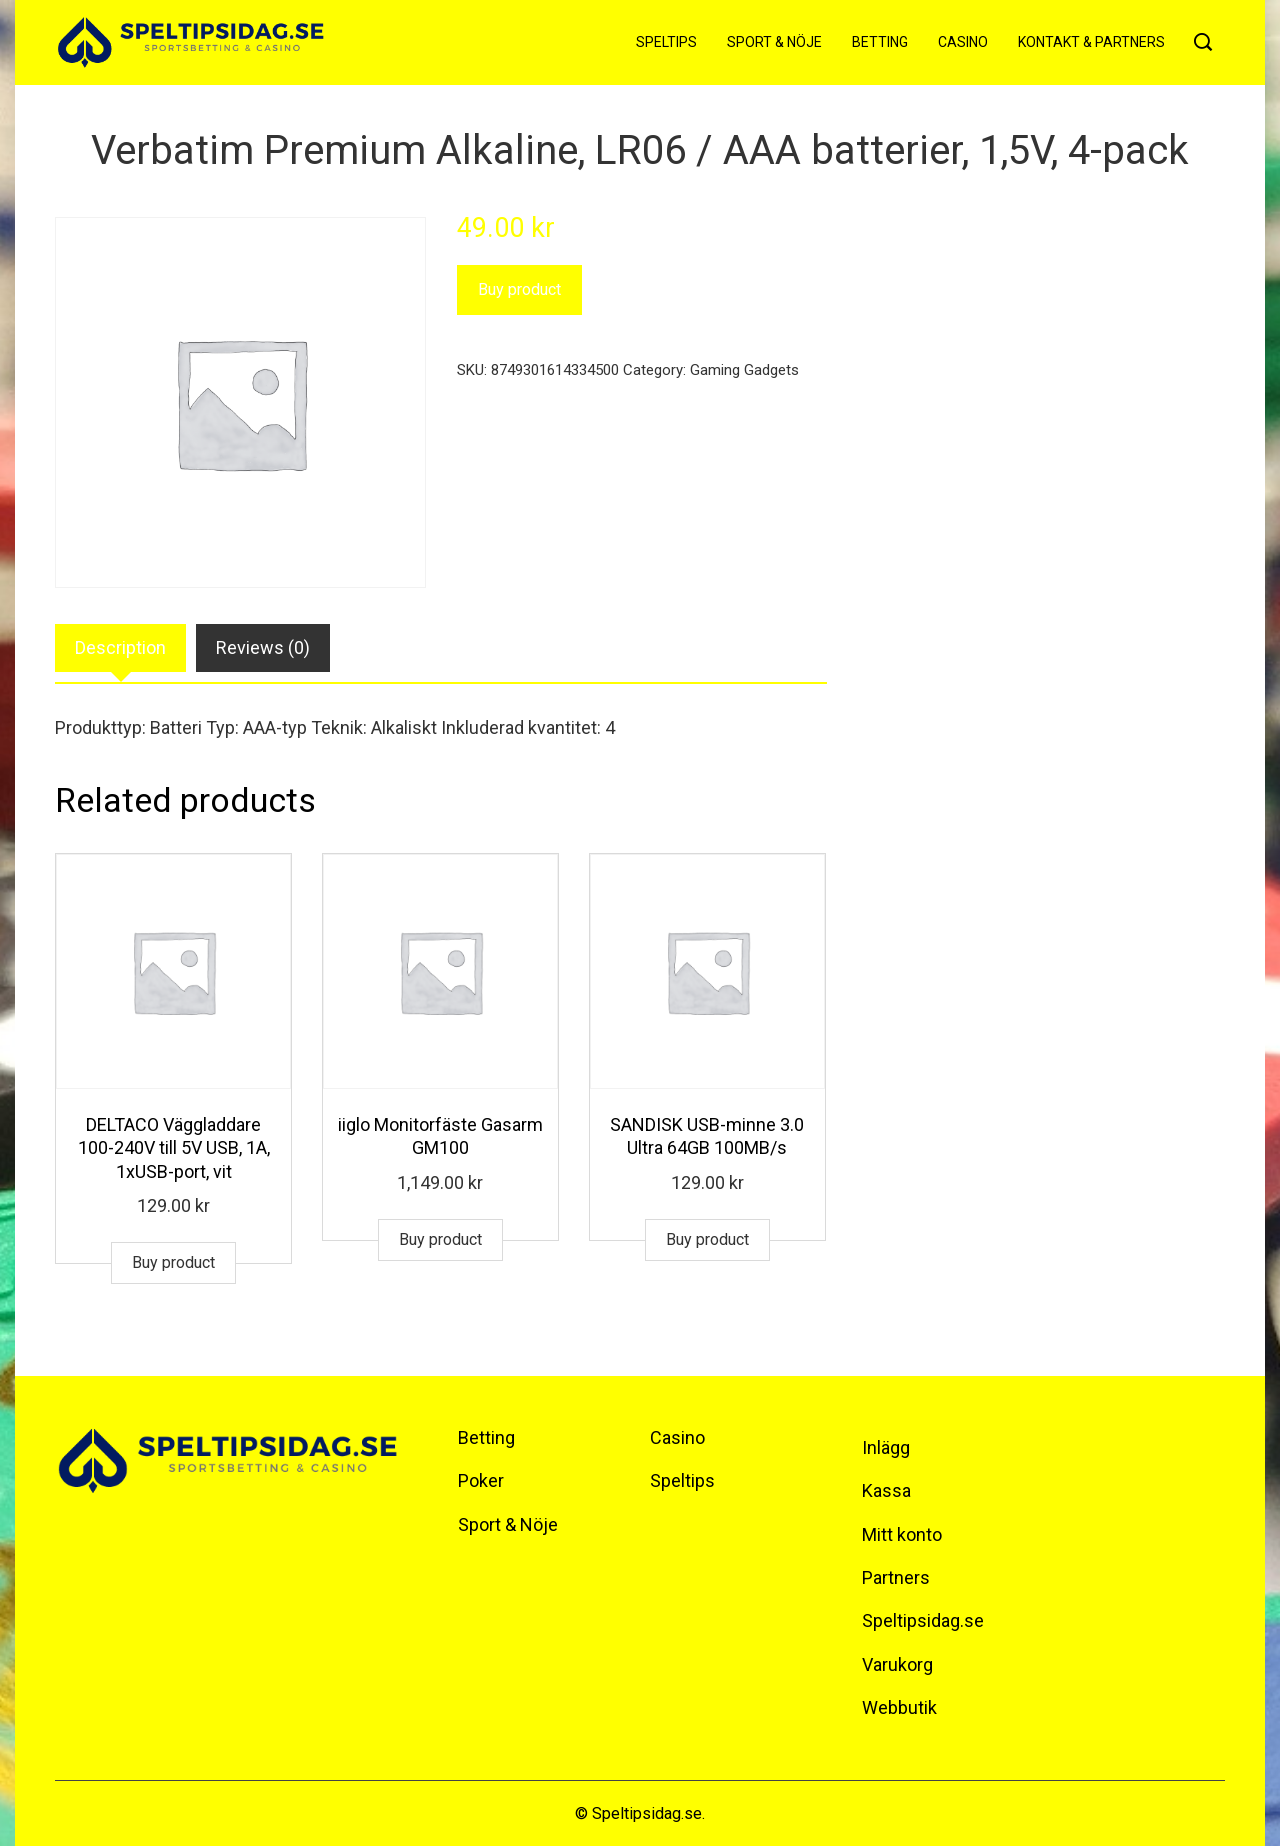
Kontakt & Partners (1091, 42)
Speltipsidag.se (923, 1620)
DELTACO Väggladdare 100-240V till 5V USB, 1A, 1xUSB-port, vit (174, 1148)
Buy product (519, 289)
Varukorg (897, 1664)
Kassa (886, 1490)
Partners (896, 1577)
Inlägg (886, 1447)
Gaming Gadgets (744, 370)
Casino (963, 42)
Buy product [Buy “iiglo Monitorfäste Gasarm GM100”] (440, 1239)
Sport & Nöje (774, 42)
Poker (481, 1480)
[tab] (120, 648)
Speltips (666, 42)
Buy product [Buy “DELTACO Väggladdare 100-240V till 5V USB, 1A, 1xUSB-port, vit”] (173, 1262)
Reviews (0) (263, 647)
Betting (880, 42)
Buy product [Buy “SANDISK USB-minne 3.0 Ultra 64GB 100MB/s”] (707, 1239)
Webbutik (899, 1707)
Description (120, 647)
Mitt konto (902, 1534)
